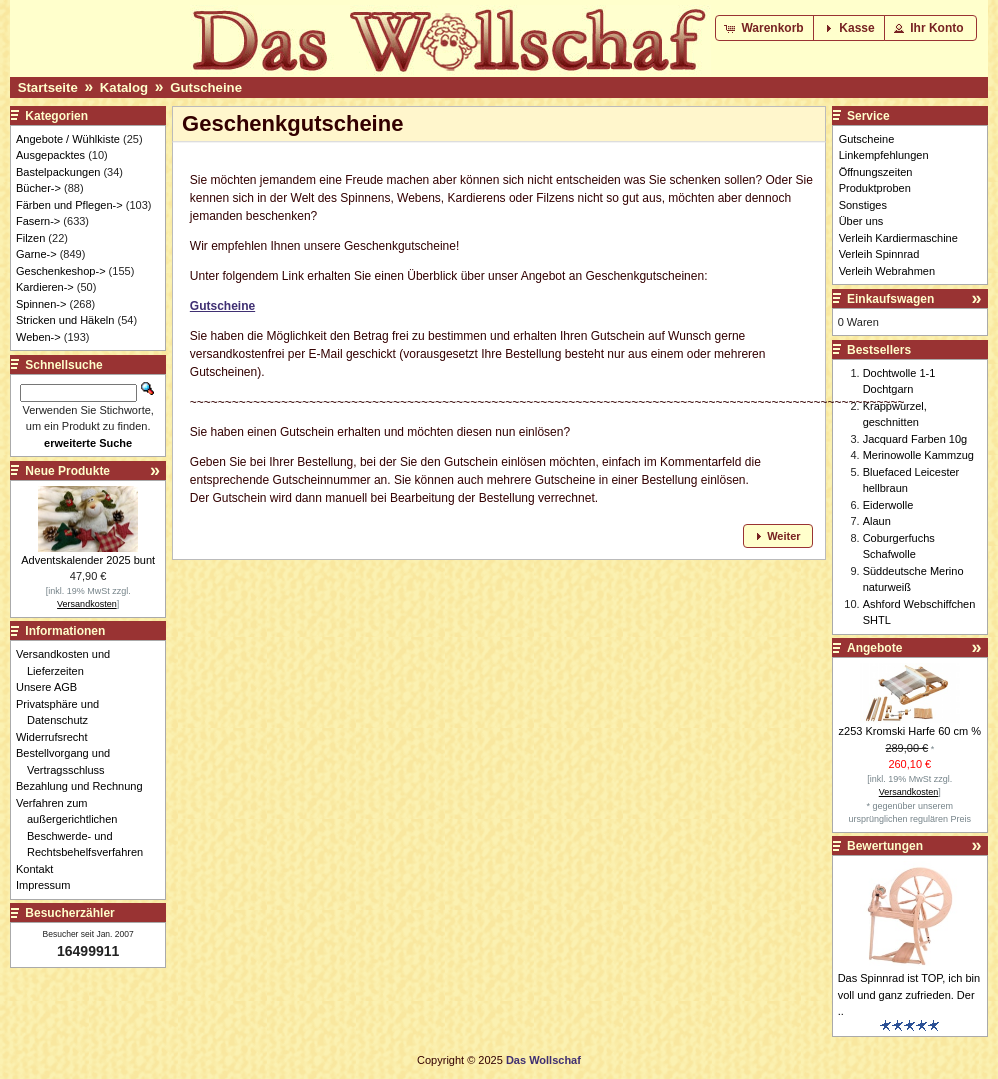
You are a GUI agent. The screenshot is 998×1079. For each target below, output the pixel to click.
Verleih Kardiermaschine (898, 238)
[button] (765, 28)
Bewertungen (885, 846)
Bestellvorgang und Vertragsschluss (68, 761)
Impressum (48, 885)
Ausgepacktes (50, 155)
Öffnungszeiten (876, 172)
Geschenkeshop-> (61, 271)
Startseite (48, 87)
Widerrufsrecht (57, 737)
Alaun (877, 521)
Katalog (124, 87)
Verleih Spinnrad (879, 254)
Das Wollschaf (543, 1060)
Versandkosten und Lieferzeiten (68, 662)
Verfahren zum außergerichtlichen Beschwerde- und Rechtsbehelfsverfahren (85, 828)
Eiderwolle (888, 505)
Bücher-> (38, 188)
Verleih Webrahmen (887, 271)
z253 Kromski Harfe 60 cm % (910, 731)
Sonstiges (863, 205)
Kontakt (40, 869)
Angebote (874, 648)
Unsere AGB (52, 687)
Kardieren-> (45, 287)
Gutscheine (206, 87)
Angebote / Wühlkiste (68, 139)
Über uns (861, 221)
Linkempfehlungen (884, 155)
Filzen (30, 238)
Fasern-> (38, 221)
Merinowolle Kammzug (918, 455)
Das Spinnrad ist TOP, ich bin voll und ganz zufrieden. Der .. (909, 994)
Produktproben (875, 188)
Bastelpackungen (58, 172)
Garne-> (36, 254)
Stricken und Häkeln (65, 320)
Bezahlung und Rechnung (85, 786)
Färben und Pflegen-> (69, 205)
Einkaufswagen (890, 299)
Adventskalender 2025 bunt (88, 560)
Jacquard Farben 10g (915, 439)
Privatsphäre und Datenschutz (63, 712)
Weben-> (38, 337)
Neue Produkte (67, 471)
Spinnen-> (41, 304)
